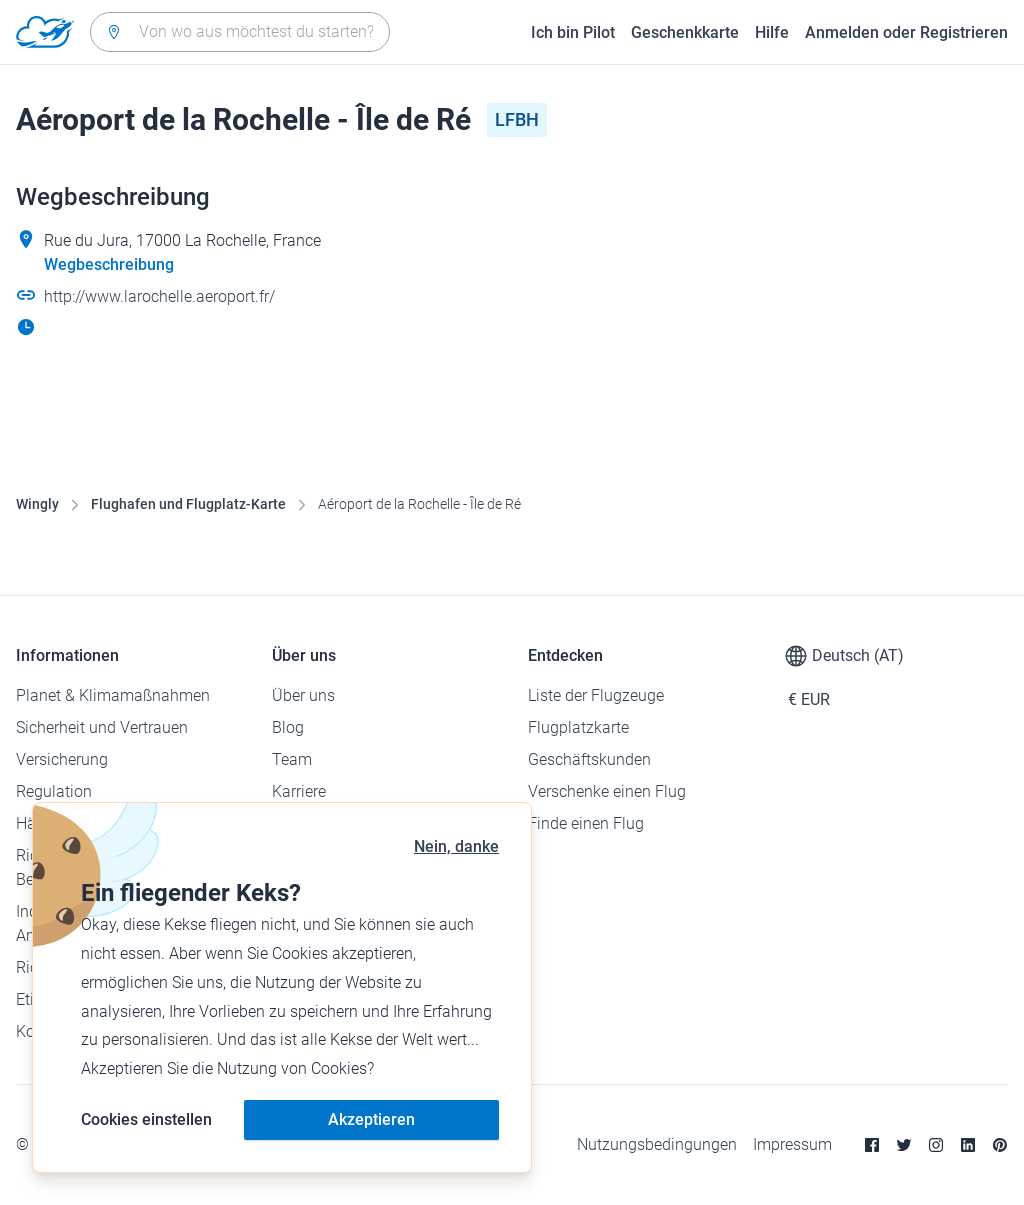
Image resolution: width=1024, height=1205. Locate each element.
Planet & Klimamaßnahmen (113, 695)
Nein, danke (456, 846)
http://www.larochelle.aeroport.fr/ (159, 296)
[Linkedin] (968, 1145)
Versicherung (62, 759)
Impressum (792, 1144)
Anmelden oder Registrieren (906, 32)
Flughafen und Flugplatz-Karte (188, 504)
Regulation (54, 791)
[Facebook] (872, 1145)
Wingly (37, 504)
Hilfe (772, 32)
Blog (288, 727)
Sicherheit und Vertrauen (102, 727)
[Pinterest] (1000, 1145)
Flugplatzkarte (578, 727)
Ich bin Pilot (573, 32)
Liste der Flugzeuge (596, 695)
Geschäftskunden (589, 759)
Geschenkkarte (685, 32)
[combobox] (240, 32)
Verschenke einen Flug (607, 791)
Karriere (299, 791)
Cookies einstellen (146, 1119)
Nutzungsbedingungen (657, 1144)
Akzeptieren (371, 1119)
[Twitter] (904, 1145)
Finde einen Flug (586, 823)
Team (292, 759)
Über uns (303, 695)
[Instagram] (936, 1145)
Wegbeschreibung (109, 264)
